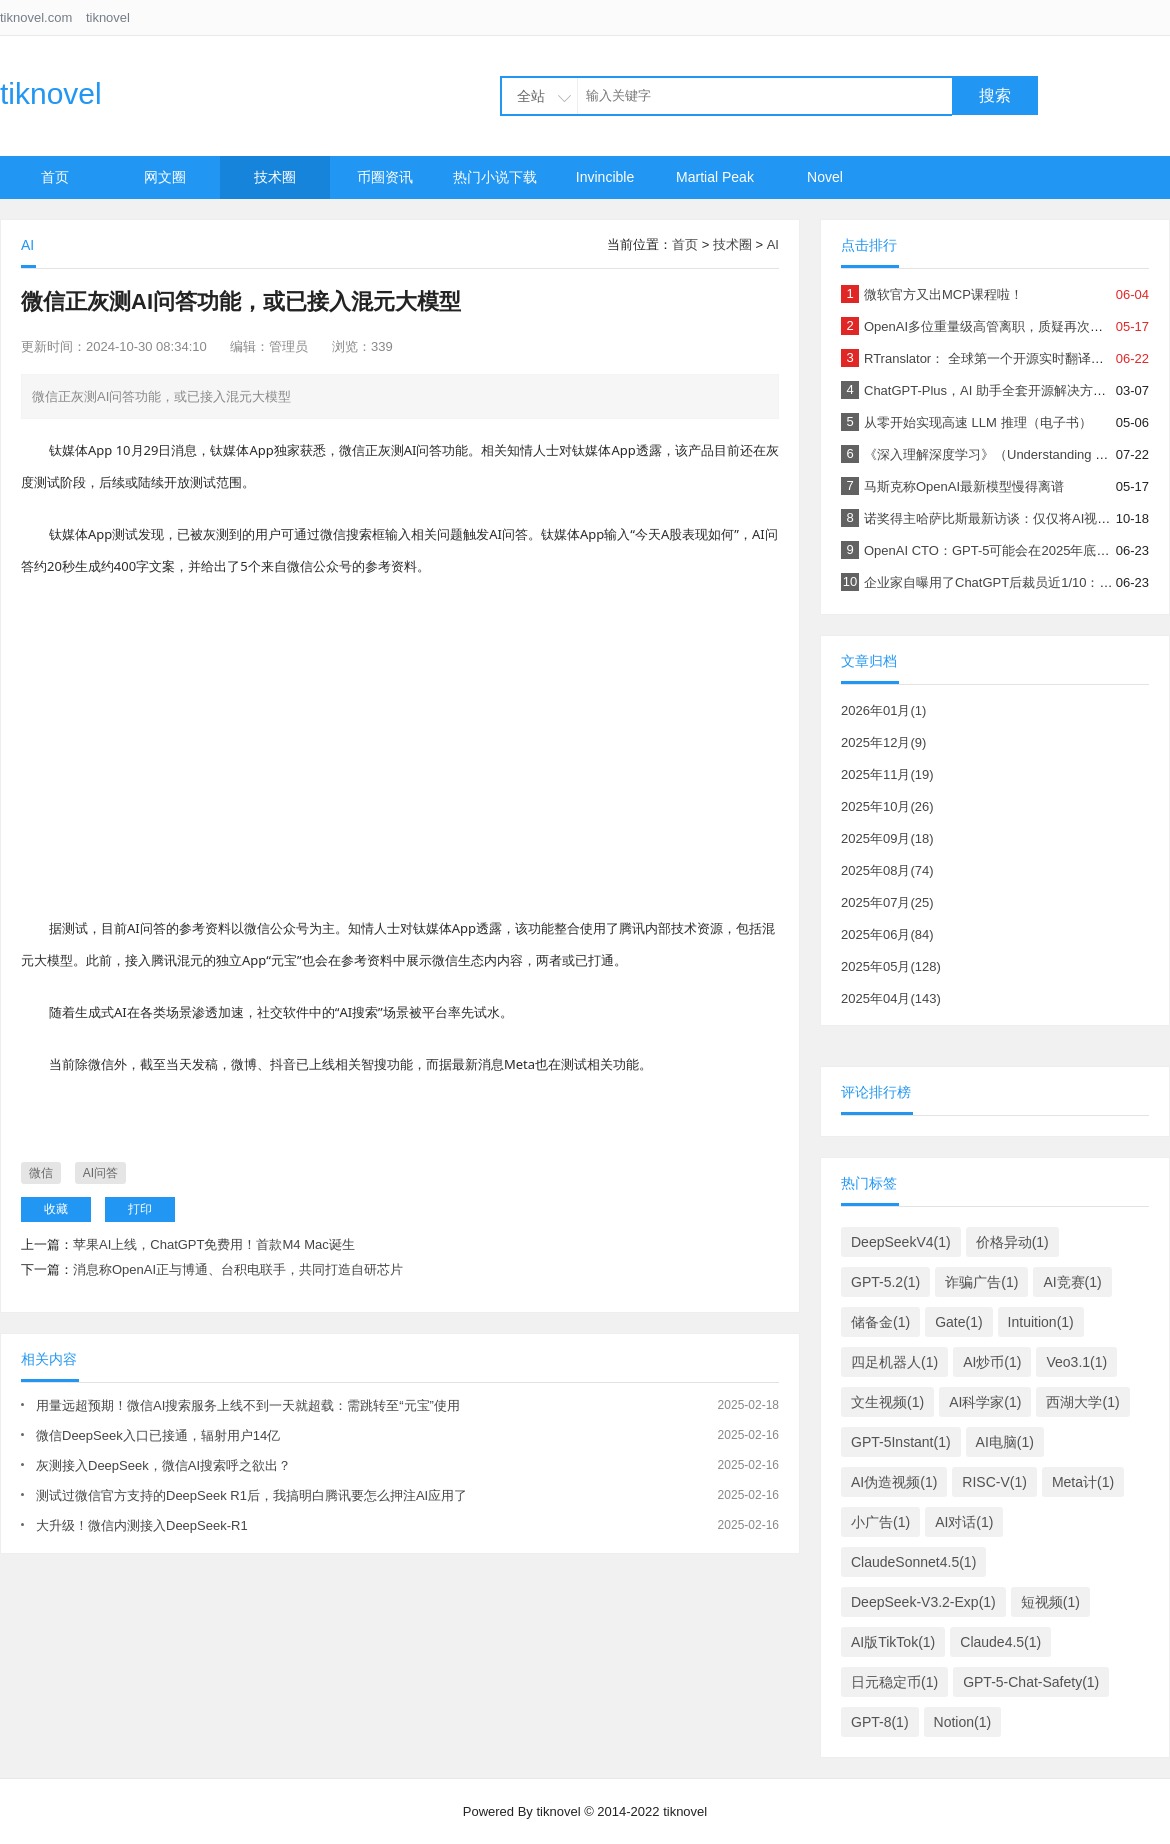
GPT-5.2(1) (885, 1282)
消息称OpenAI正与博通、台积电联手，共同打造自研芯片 (238, 1269)
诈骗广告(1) (981, 1282)
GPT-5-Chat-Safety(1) (1031, 1682)
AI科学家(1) (985, 1402)
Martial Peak (715, 177)
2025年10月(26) (887, 806)
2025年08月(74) (887, 870)
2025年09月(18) (887, 838)
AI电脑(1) (1005, 1442)
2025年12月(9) (883, 742)
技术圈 (275, 177)
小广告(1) (880, 1522)
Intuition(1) (1041, 1322)
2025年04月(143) (891, 998)
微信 (41, 1173)
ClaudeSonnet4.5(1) (913, 1562)
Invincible (605, 177)
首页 (55, 177)
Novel (825, 177)
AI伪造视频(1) (894, 1482)
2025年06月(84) (887, 934)
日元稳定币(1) (894, 1682)
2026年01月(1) (883, 710)
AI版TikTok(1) (893, 1642)
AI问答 (100, 1173)
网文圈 (165, 177)
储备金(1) (880, 1322)
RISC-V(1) (994, 1482)
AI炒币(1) (992, 1362)
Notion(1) (963, 1722)
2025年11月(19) (887, 774)
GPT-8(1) (880, 1722)
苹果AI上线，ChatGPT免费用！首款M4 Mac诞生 (214, 1244)
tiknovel (108, 17)
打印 (140, 1209)
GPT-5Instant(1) (901, 1442)
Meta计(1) (1083, 1482)
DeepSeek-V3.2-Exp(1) (923, 1602)
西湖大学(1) (1082, 1402)
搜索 (995, 95)
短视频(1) (1050, 1602)
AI (773, 244)
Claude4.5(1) (1000, 1642)
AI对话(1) (964, 1522)
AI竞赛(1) (1072, 1282)
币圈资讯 (385, 177)
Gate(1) (958, 1322)
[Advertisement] (400, 742)
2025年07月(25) (887, 902)
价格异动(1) (1012, 1242)
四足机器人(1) (894, 1362)
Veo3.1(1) (1076, 1362)
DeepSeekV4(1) (901, 1242)
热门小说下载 (495, 177)
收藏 (56, 1209)
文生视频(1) (887, 1402)
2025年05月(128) (891, 966)
